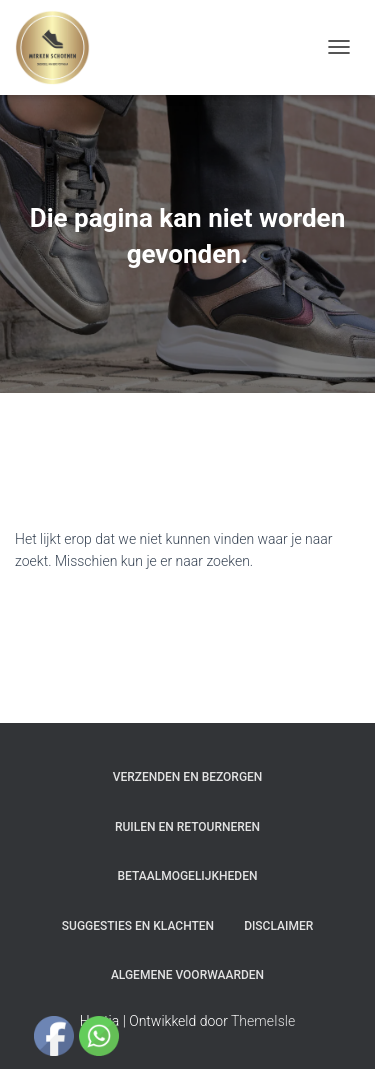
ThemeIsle (263, 1021)
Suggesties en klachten (138, 926)
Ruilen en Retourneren (187, 827)
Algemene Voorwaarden (187, 975)
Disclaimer (278, 926)
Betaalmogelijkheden (188, 876)
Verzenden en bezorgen (188, 777)
